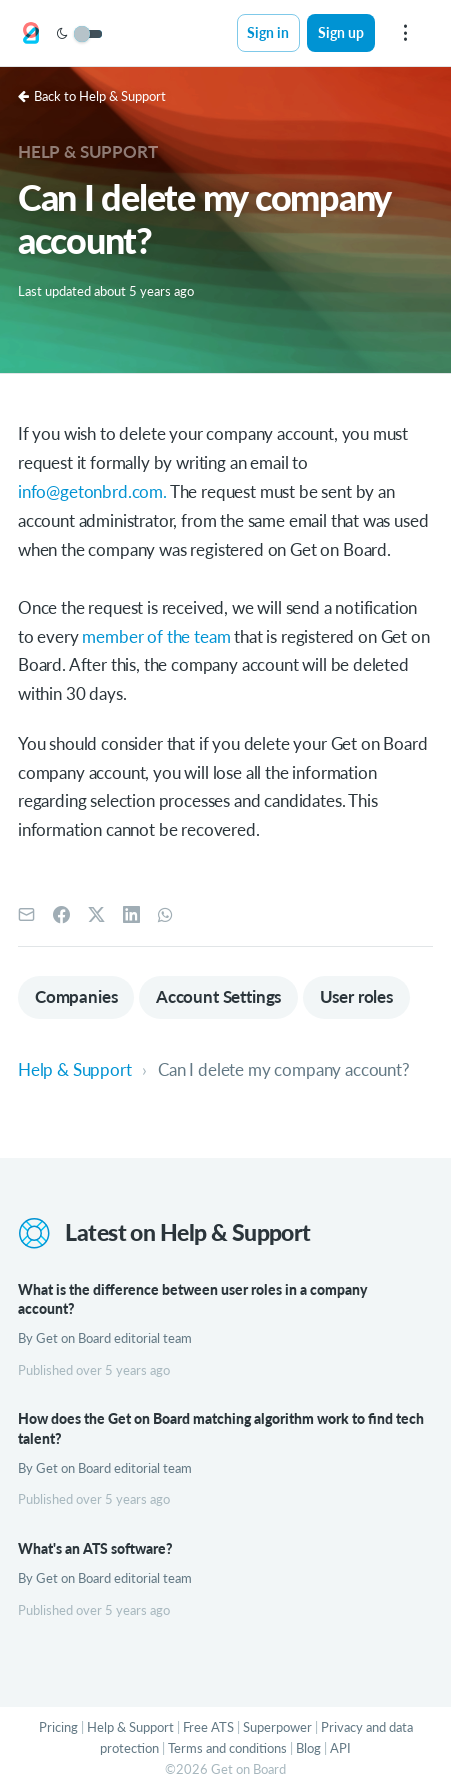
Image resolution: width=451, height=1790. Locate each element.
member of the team (156, 636)
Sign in (268, 32)
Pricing (58, 1727)
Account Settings (218, 996)
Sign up (341, 32)
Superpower (277, 1727)
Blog (308, 1748)
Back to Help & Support (92, 96)
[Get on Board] (31, 34)
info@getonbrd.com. (94, 491)
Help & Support (88, 151)
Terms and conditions (227, 1748)
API (340, 1748)
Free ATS (208, 1727)
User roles (356, 996)
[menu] (405, 33)
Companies (76, 996)
